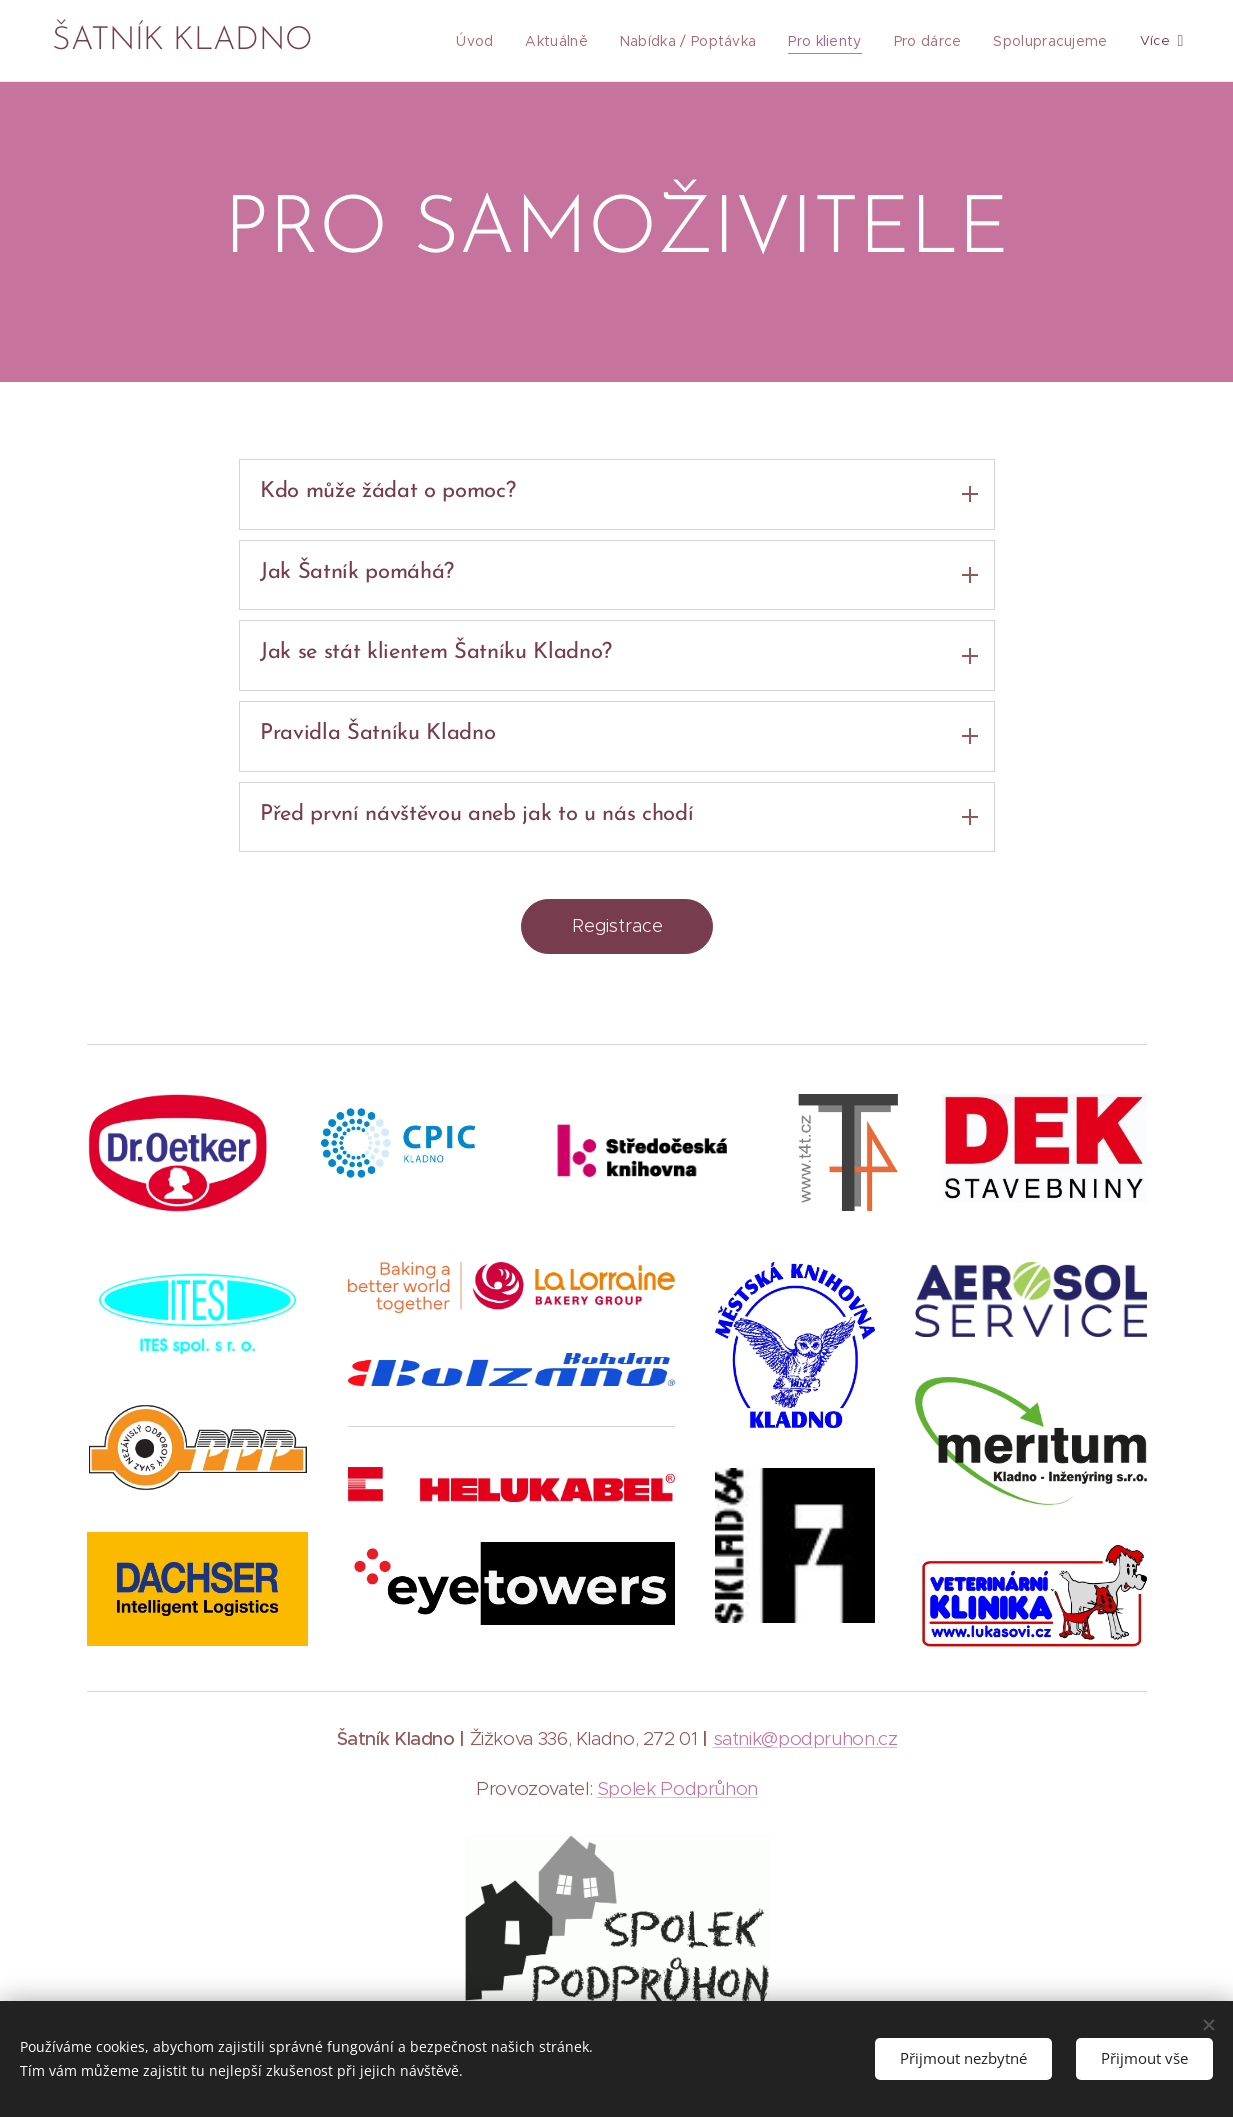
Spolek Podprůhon (676, 1788)
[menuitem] (496, 41)
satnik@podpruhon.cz (804, 1738)
